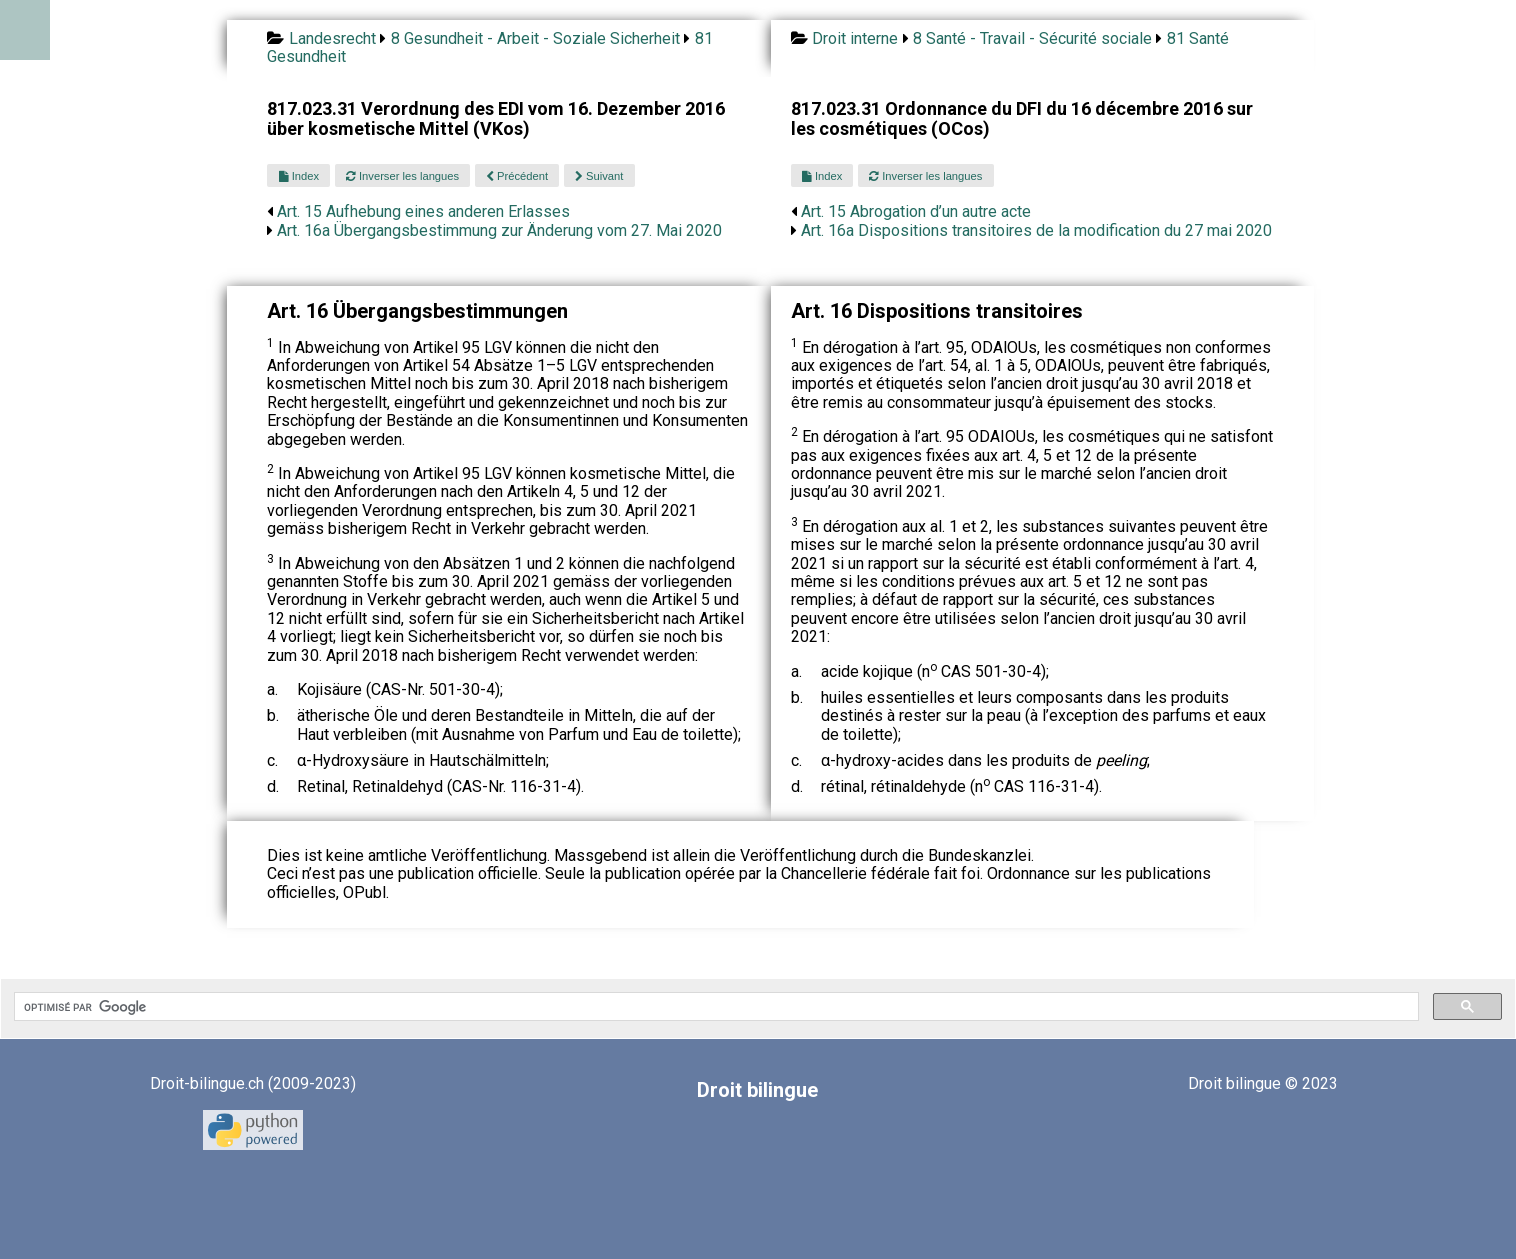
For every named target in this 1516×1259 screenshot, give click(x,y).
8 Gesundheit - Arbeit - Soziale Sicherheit (535, 38)
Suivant (599, 176)
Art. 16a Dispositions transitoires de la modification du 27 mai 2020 (1036, 230)
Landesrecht (332, 38)
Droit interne (855, 38)
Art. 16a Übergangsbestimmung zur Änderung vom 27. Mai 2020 (499, 230)
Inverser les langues (402, 176)
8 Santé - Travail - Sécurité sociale (1032, 38)
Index (299, 176)
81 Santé (1198, 38)
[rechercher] (714, 1007)
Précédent (517, 176)
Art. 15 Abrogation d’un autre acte (916, 211)
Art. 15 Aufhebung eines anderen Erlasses (423, 211)
